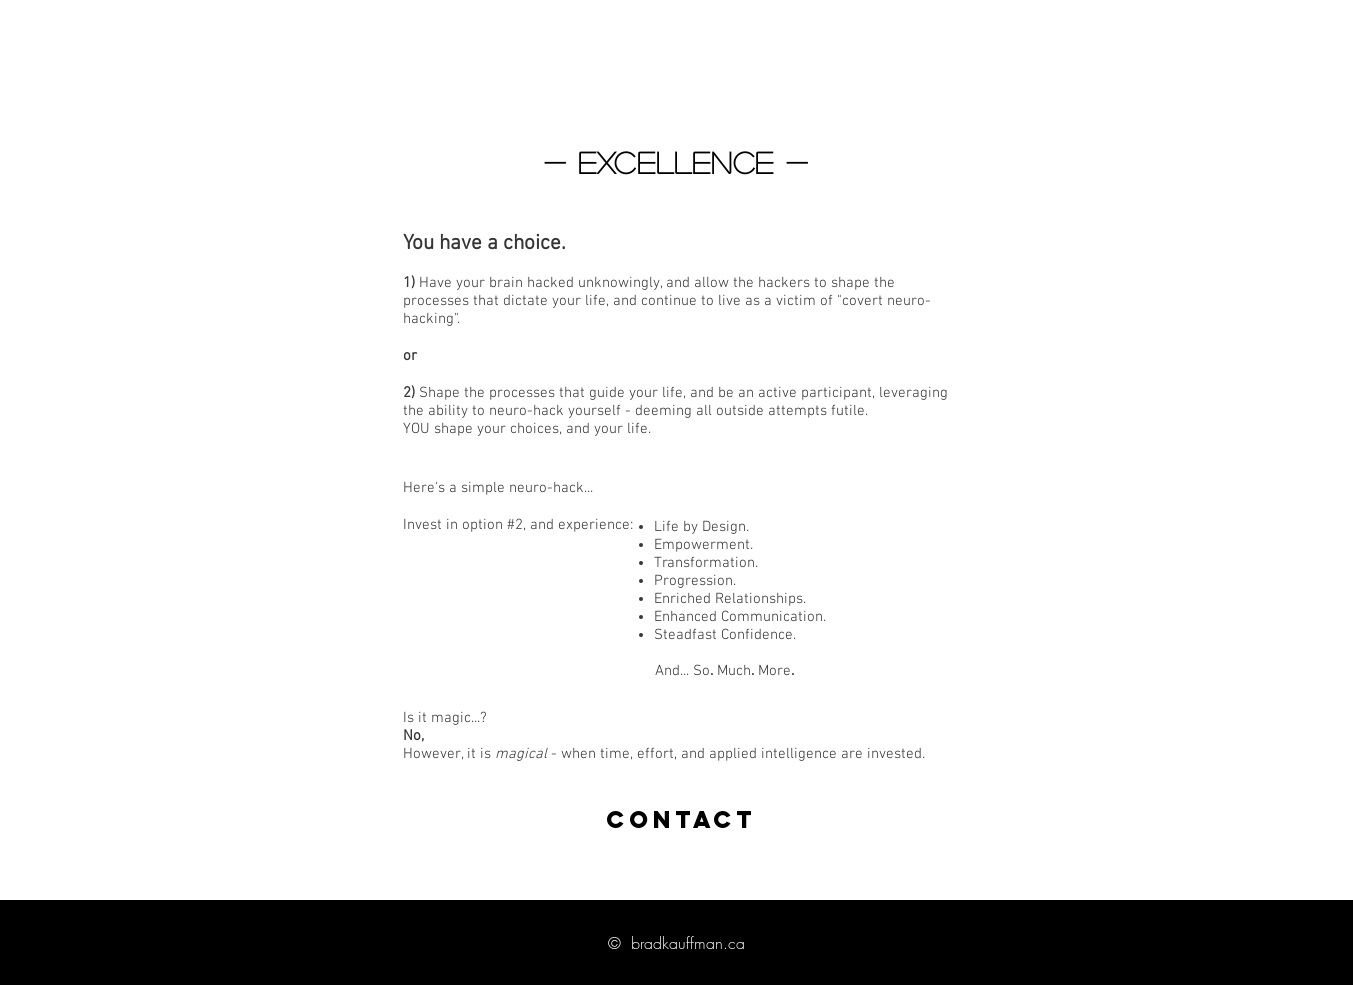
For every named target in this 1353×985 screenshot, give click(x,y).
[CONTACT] (681, 820)
